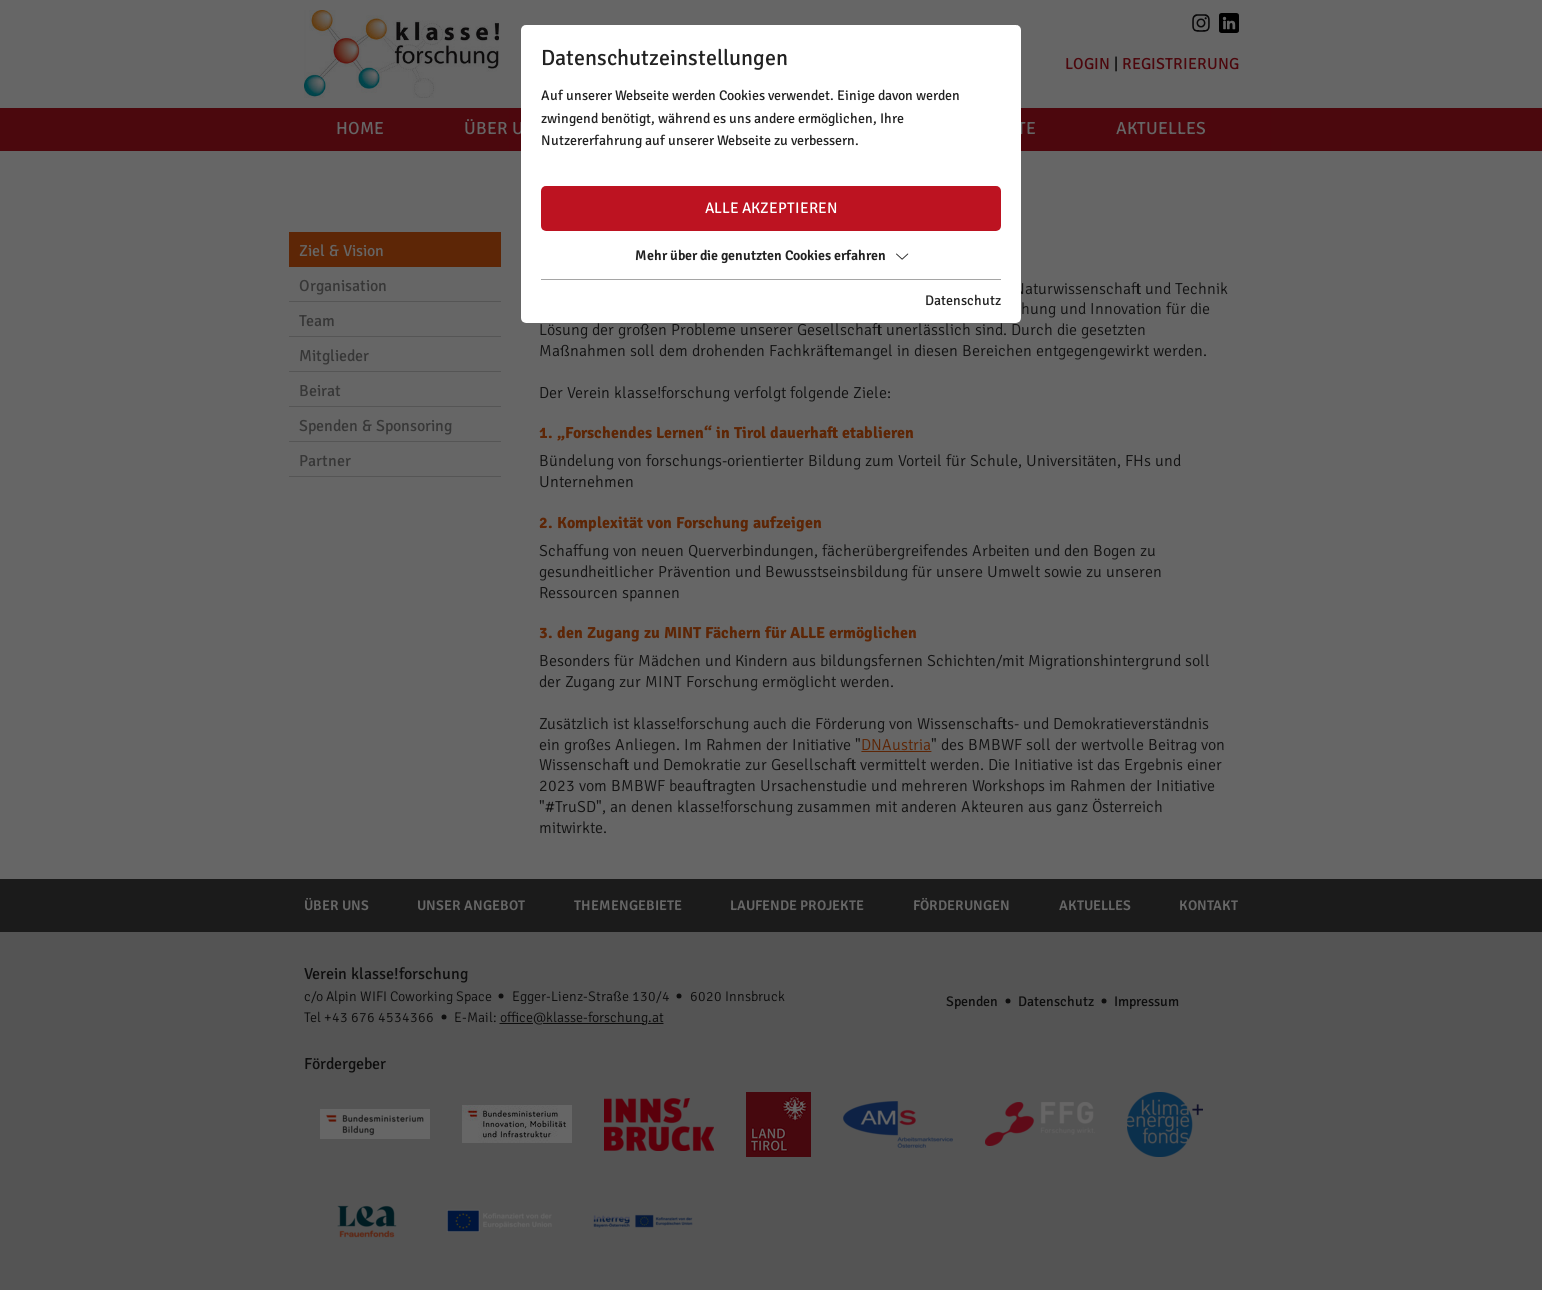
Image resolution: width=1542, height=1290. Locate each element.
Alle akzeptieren (771, 208)
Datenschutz (963, 300)
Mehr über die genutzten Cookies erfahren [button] (771, 255)
